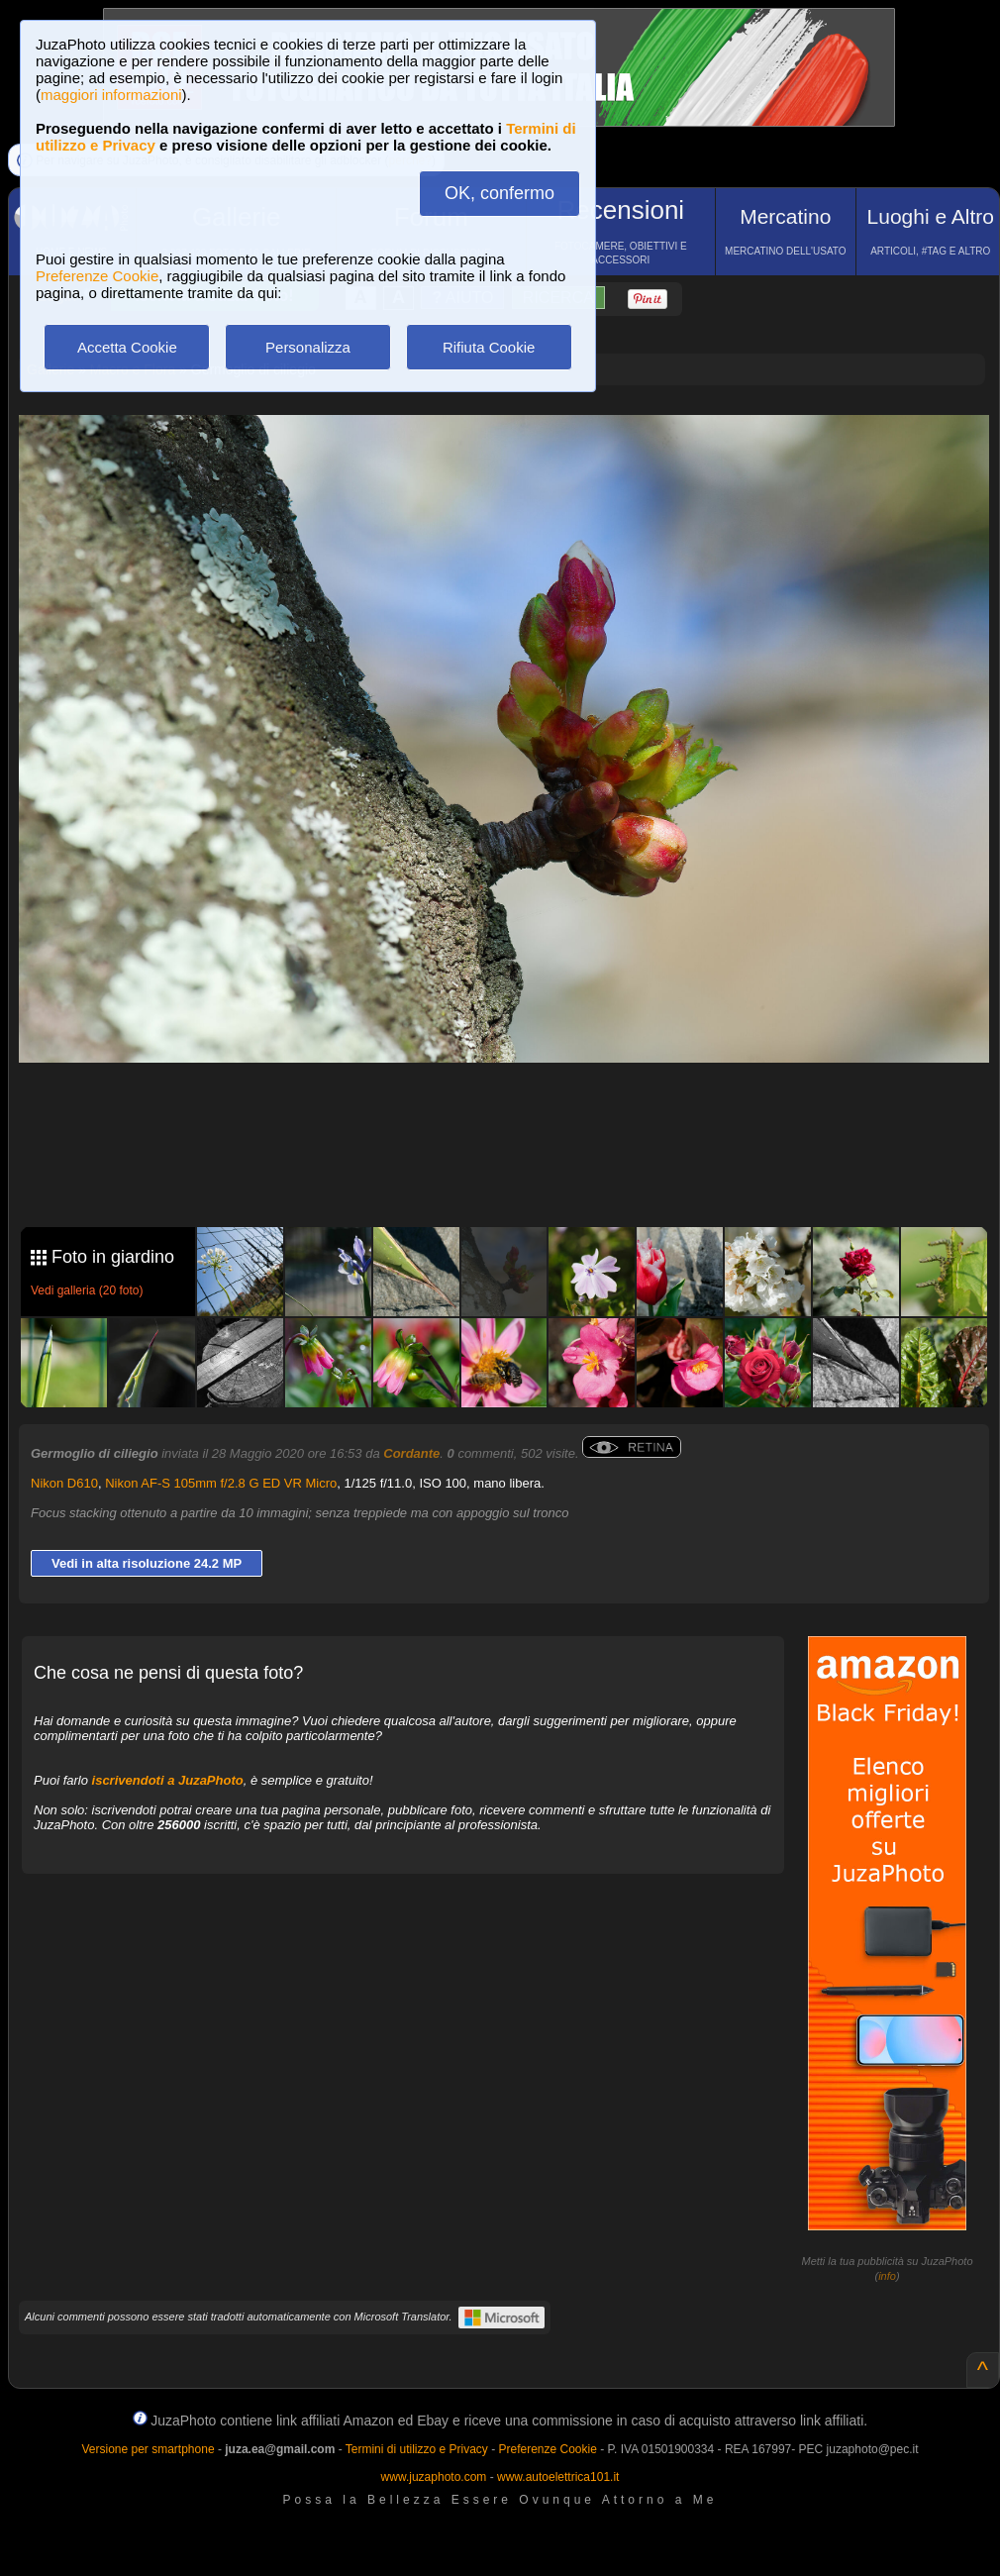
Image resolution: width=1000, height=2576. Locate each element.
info (887, 2276)
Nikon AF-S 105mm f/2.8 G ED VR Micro (221, 1483)
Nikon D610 (64, 1483)
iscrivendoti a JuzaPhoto (168, 1780)
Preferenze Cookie (97, 275)
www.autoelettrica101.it (558, 2477)
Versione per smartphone (147, 2449)
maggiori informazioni (111, 94)
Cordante (411, 1453)
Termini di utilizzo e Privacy (417, 2449)
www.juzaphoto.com (434, 2477)
